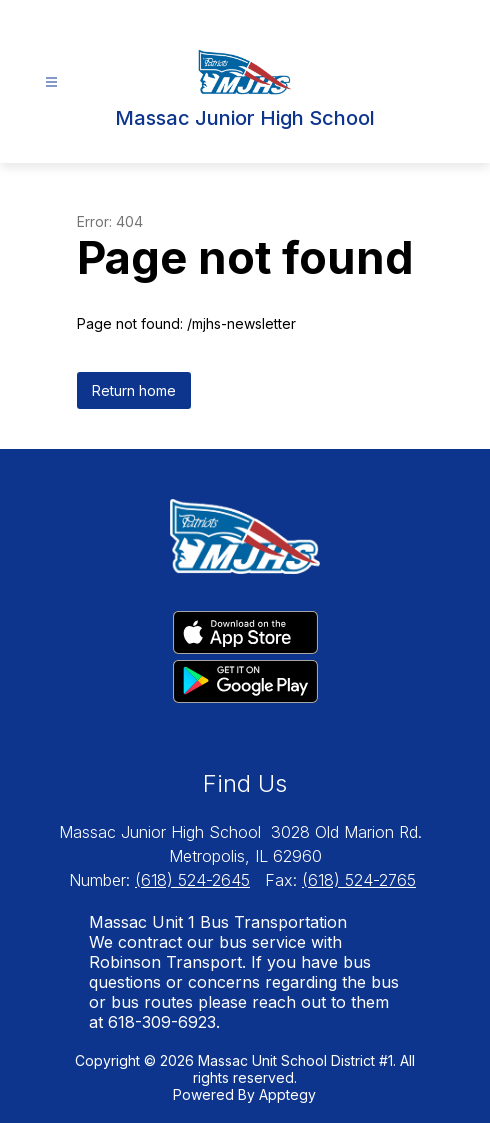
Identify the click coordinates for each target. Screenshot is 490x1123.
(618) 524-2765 (359, 880)
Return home (134, 390)
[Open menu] (51, 82)
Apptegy (287, 1094)
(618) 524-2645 (192, 880)
